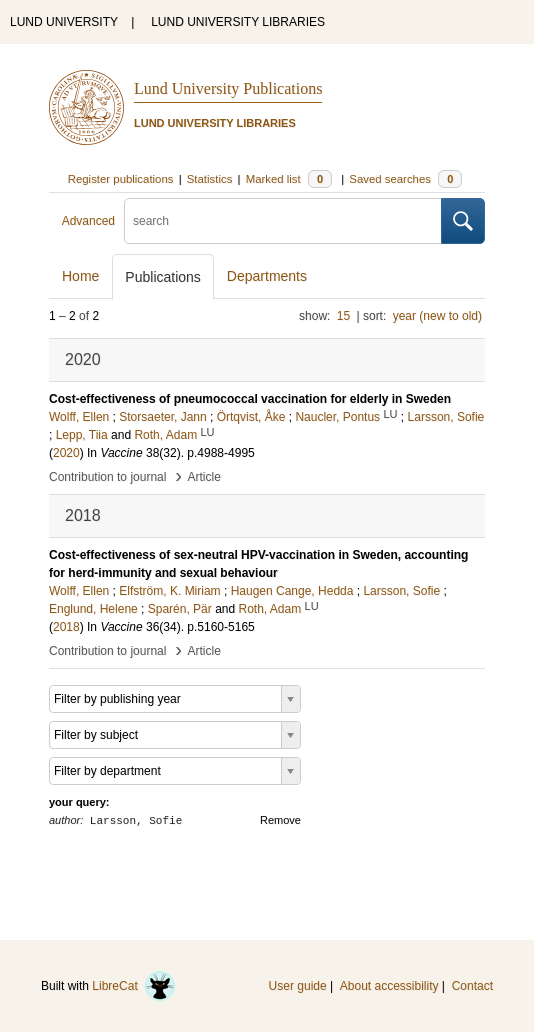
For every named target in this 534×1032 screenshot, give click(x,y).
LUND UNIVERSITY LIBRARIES (238, 22)
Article (204, 477)
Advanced (88, 221)
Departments (267, 276)
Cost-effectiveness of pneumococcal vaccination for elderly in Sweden (250, 399)
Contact (472, 986)
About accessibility (389, 986)
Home (80, 276)
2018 (66, 627)
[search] (283, 221)
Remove (280, 820)
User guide (298, 986)
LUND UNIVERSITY (64, 22)
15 (343, 316)
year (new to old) (437, 316)
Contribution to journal (107, 477)
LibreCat (134, 986)
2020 (66, 453)
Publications (163, 277)
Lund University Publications (228, 88)
